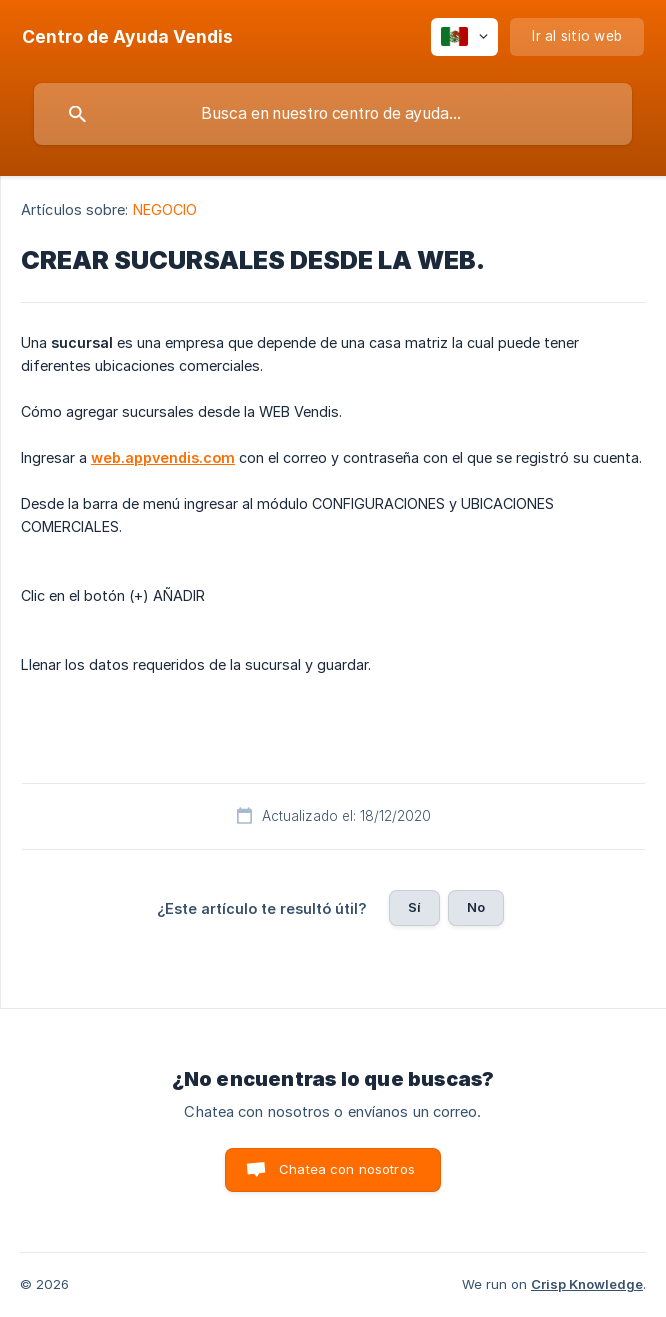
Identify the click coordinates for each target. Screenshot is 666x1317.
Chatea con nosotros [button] (347, 1169)
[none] (127, 37)
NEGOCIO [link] (165, 209)
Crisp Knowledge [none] (587, 1284)
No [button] (476, 907)
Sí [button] (414, 907)
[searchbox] (333, 114)
